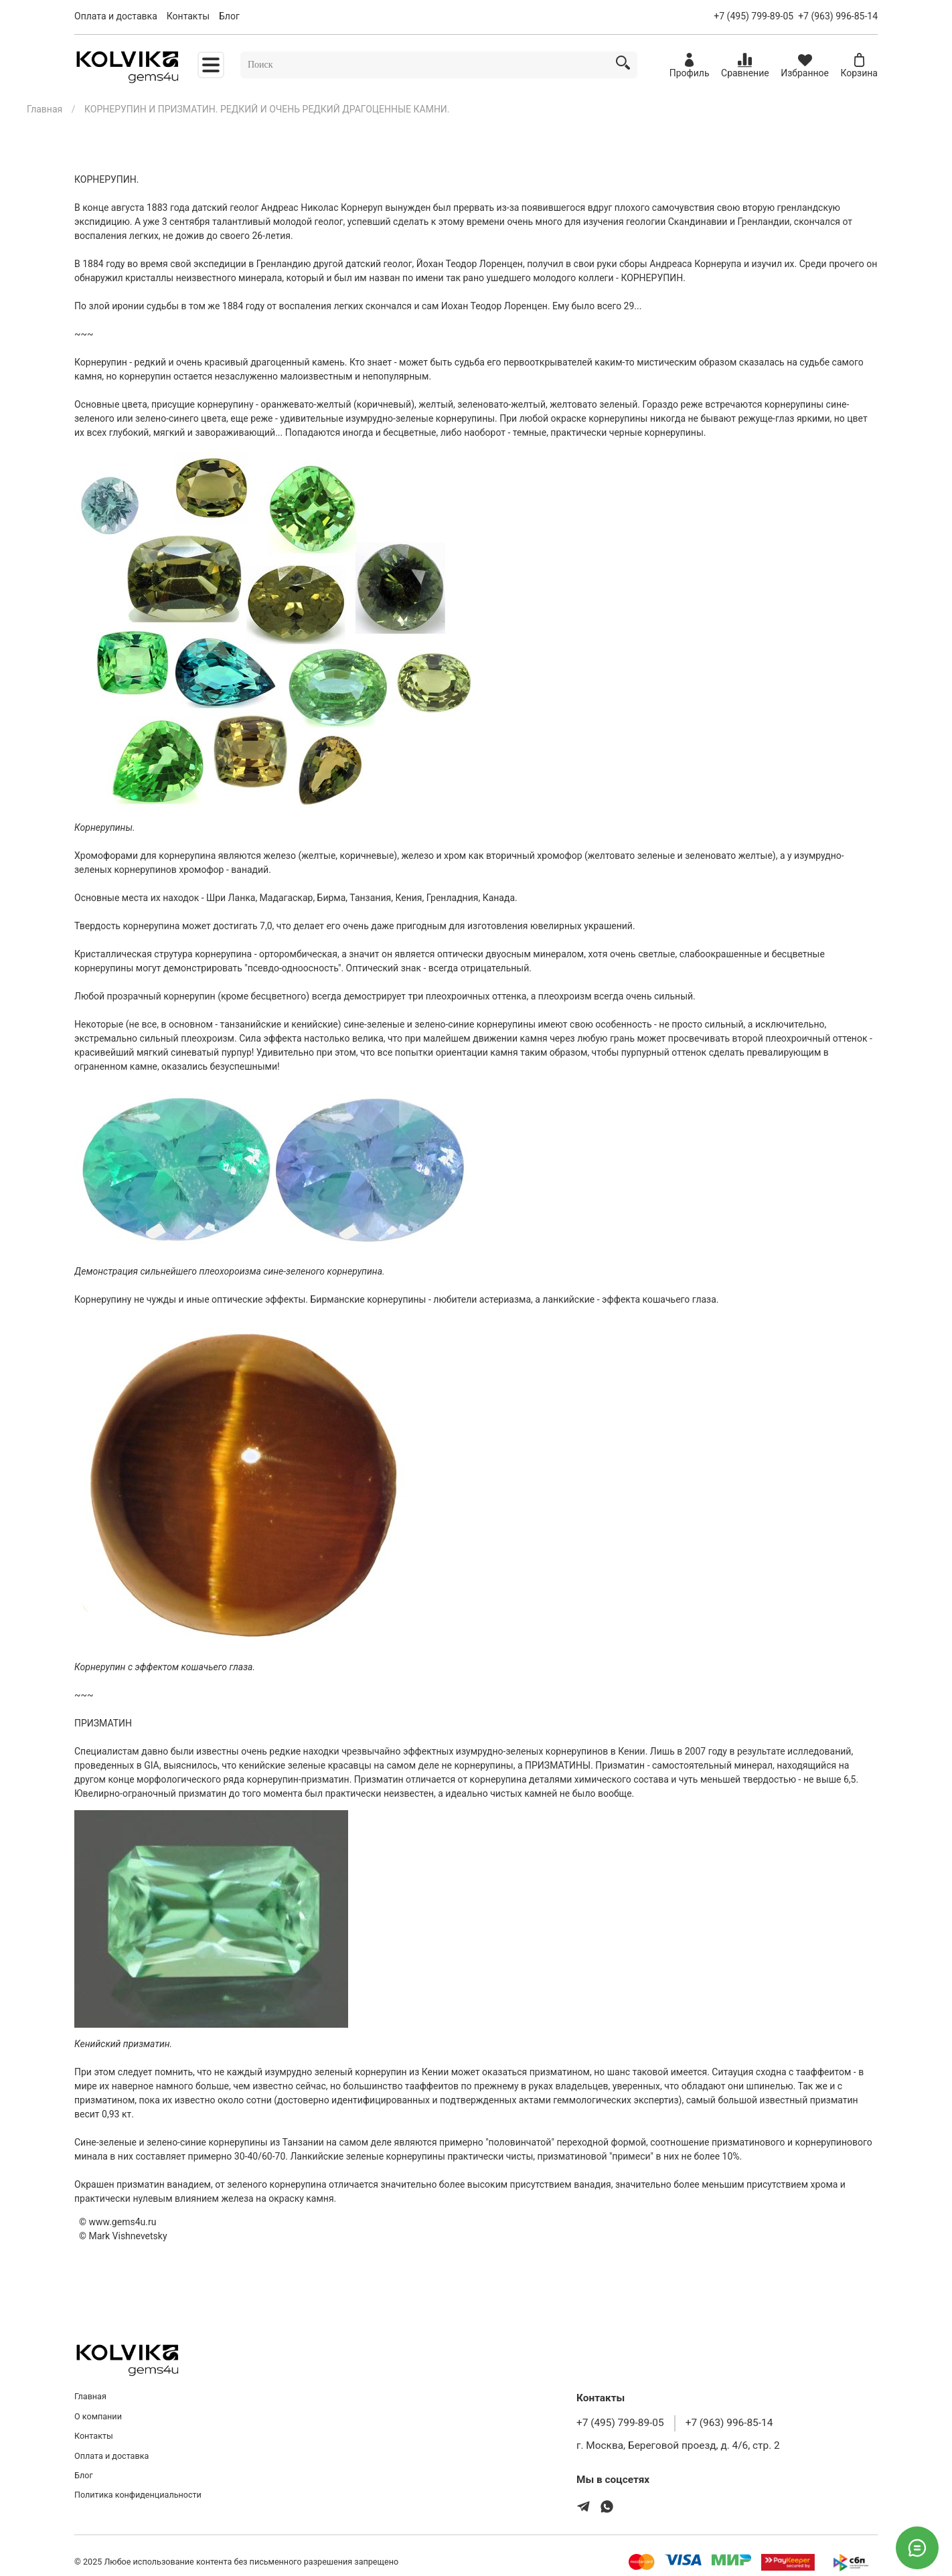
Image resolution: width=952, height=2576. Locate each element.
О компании (98, 2416)
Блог (229, 16)
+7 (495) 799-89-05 (753, 16)
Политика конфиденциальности (138, 2495)
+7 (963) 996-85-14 (838, 16)
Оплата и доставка (115, 16)
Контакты (188, 16)
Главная (44, 109)
